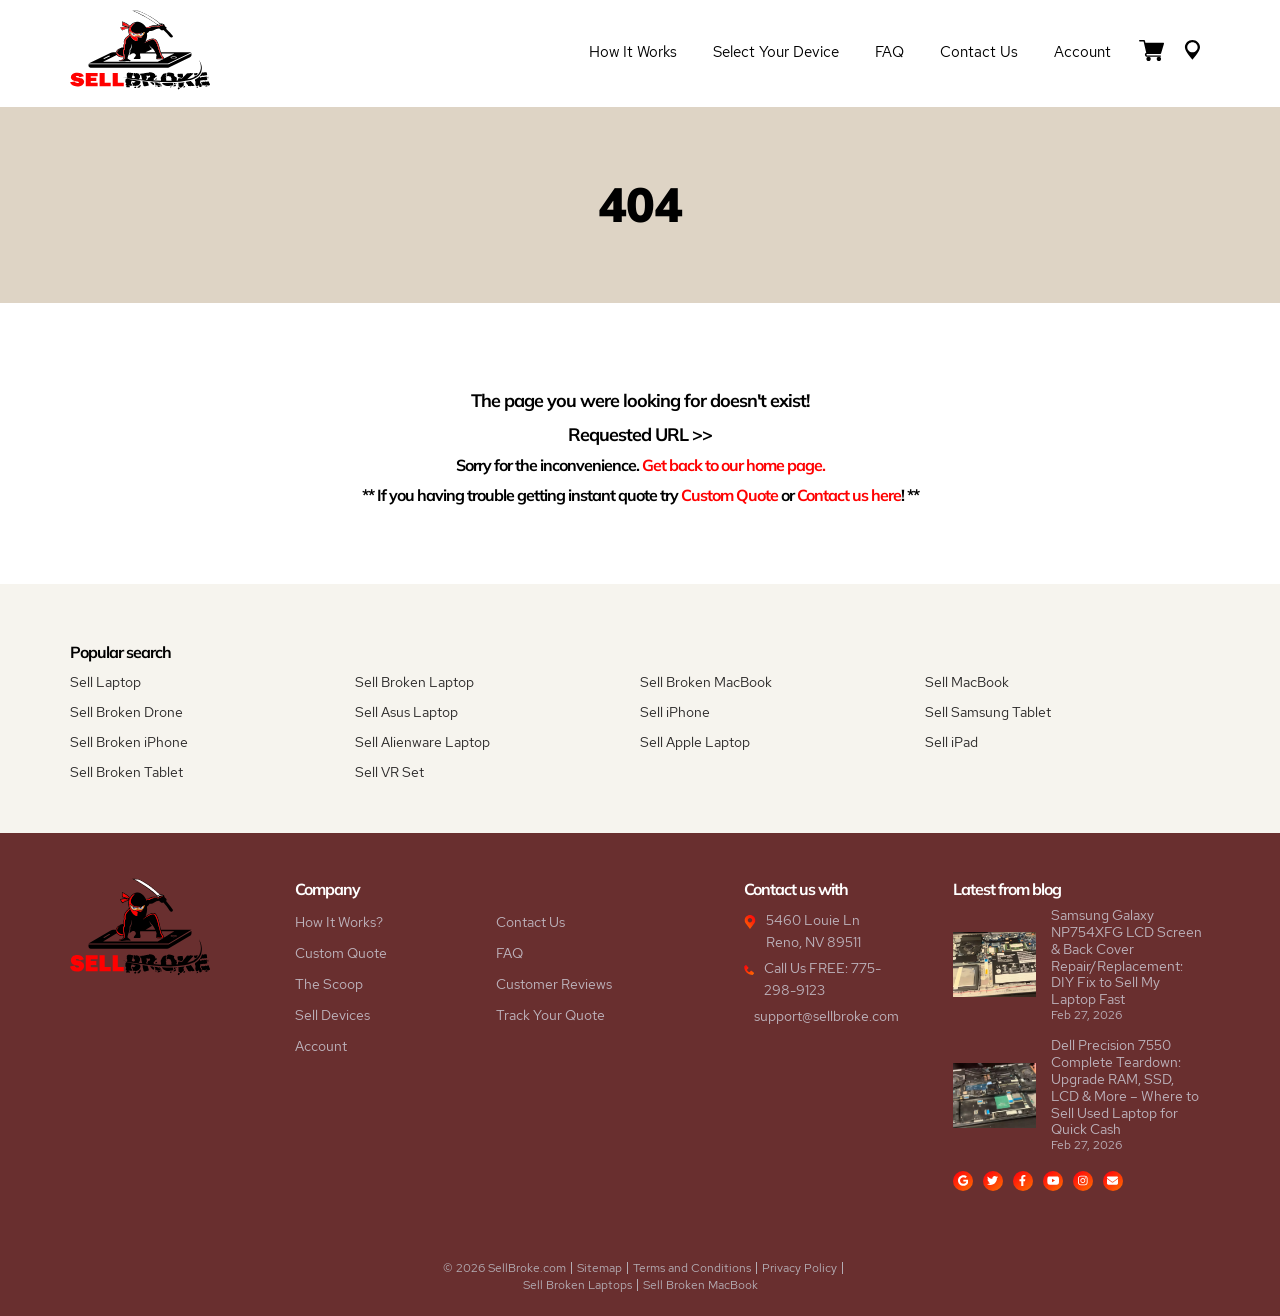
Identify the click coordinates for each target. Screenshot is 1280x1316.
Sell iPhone (675, 712)
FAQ (889, 52)
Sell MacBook (967, 682)
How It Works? (339, 922)
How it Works (633, 52)
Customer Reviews (554, 984)
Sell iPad (951, 742)
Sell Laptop (105, 682)
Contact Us (979, 52)
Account (1082, 52)
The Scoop (329, 984)
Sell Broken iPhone (129, 742)
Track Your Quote (550, 1015)
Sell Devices (332, 1015)
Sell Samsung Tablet (988, 712)
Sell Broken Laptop (414, 682)
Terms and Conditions (692, 1268)
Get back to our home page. (733, 464)
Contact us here (849, 494)
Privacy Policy (799, 1268)
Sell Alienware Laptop (422, 742)
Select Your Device (776, 52)
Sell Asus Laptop (406, 712)
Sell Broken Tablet (126, 772)
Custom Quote (729, 494)
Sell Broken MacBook (706, 682)
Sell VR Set (389, 772)
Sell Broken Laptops (577, 1285)
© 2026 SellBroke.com (504, 1268)
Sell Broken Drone (126, 712)
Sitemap (599, 1268)
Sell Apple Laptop (695, 742)
